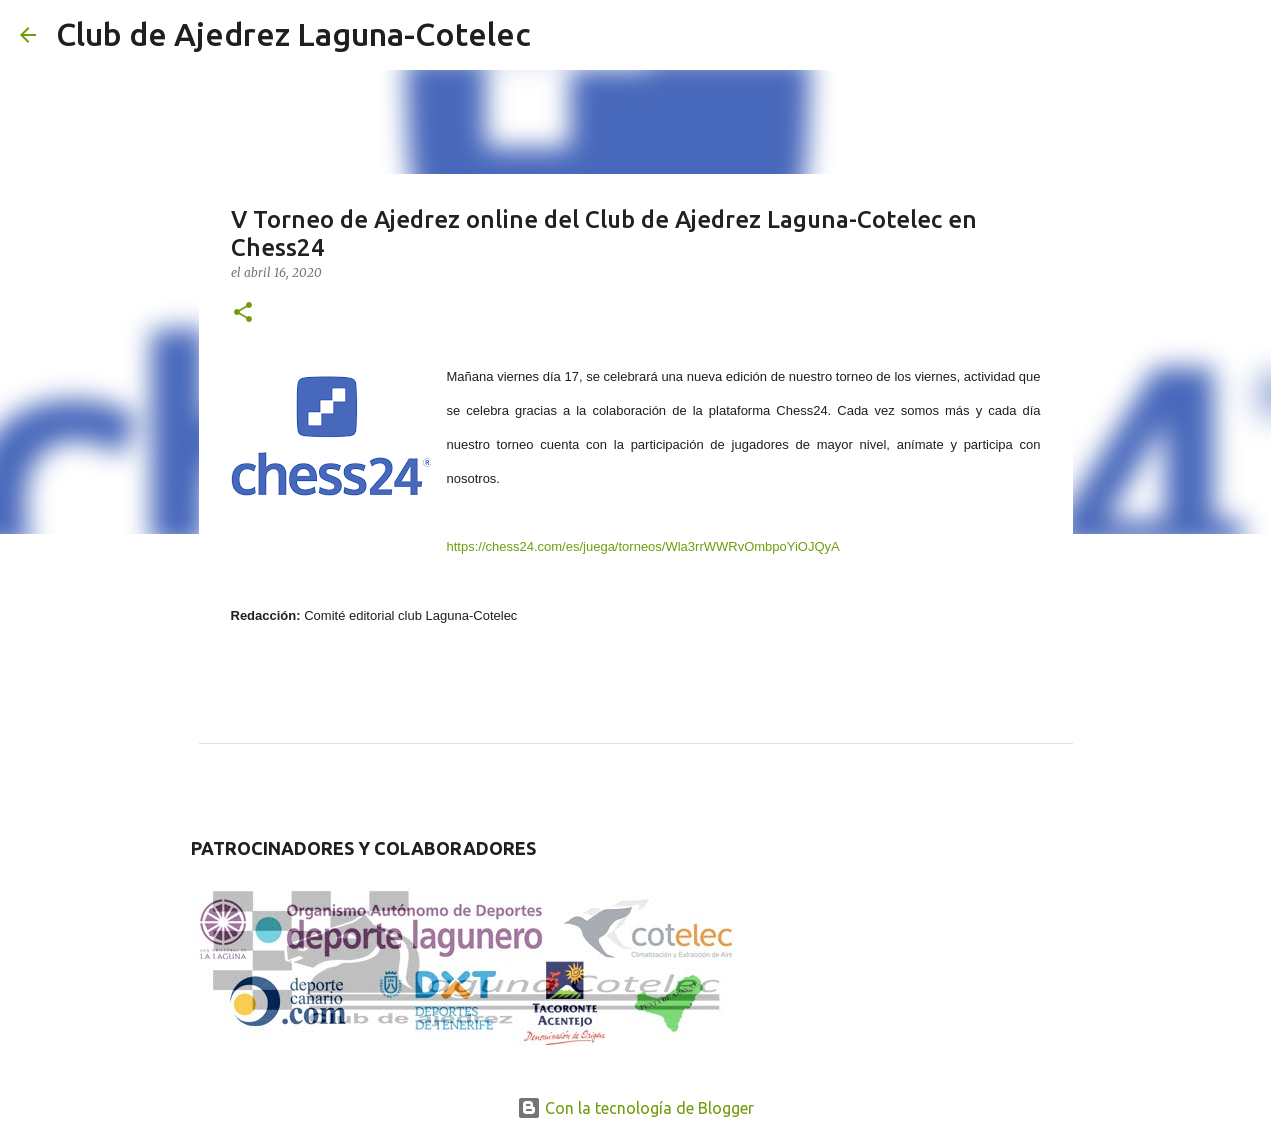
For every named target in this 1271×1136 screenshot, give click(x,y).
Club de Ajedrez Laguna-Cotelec (293, 34)
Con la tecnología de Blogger (635, 1108)
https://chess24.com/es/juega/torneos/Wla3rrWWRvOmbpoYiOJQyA (643, 546)
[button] (243, 313)
